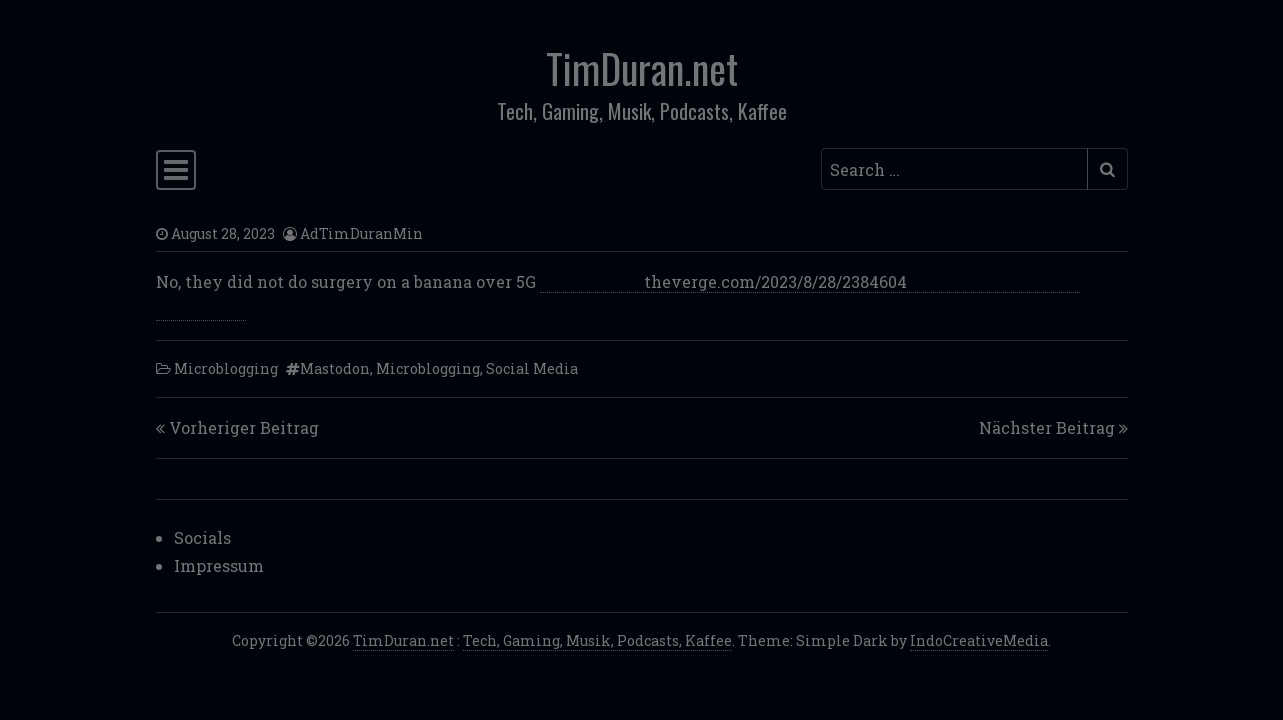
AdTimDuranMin (361, 233)
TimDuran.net (642, 68)
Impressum (219, 565)
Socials (202, 537)
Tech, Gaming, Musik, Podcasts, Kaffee (597, 640)
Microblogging (226, 368)
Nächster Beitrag (1047, 427)
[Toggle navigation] (176, 170)
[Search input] (954, 169)
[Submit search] (1107, 169)
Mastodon (335, 368)
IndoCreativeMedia (979, 640)
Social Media (532, 368)
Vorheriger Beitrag (244, 427)
